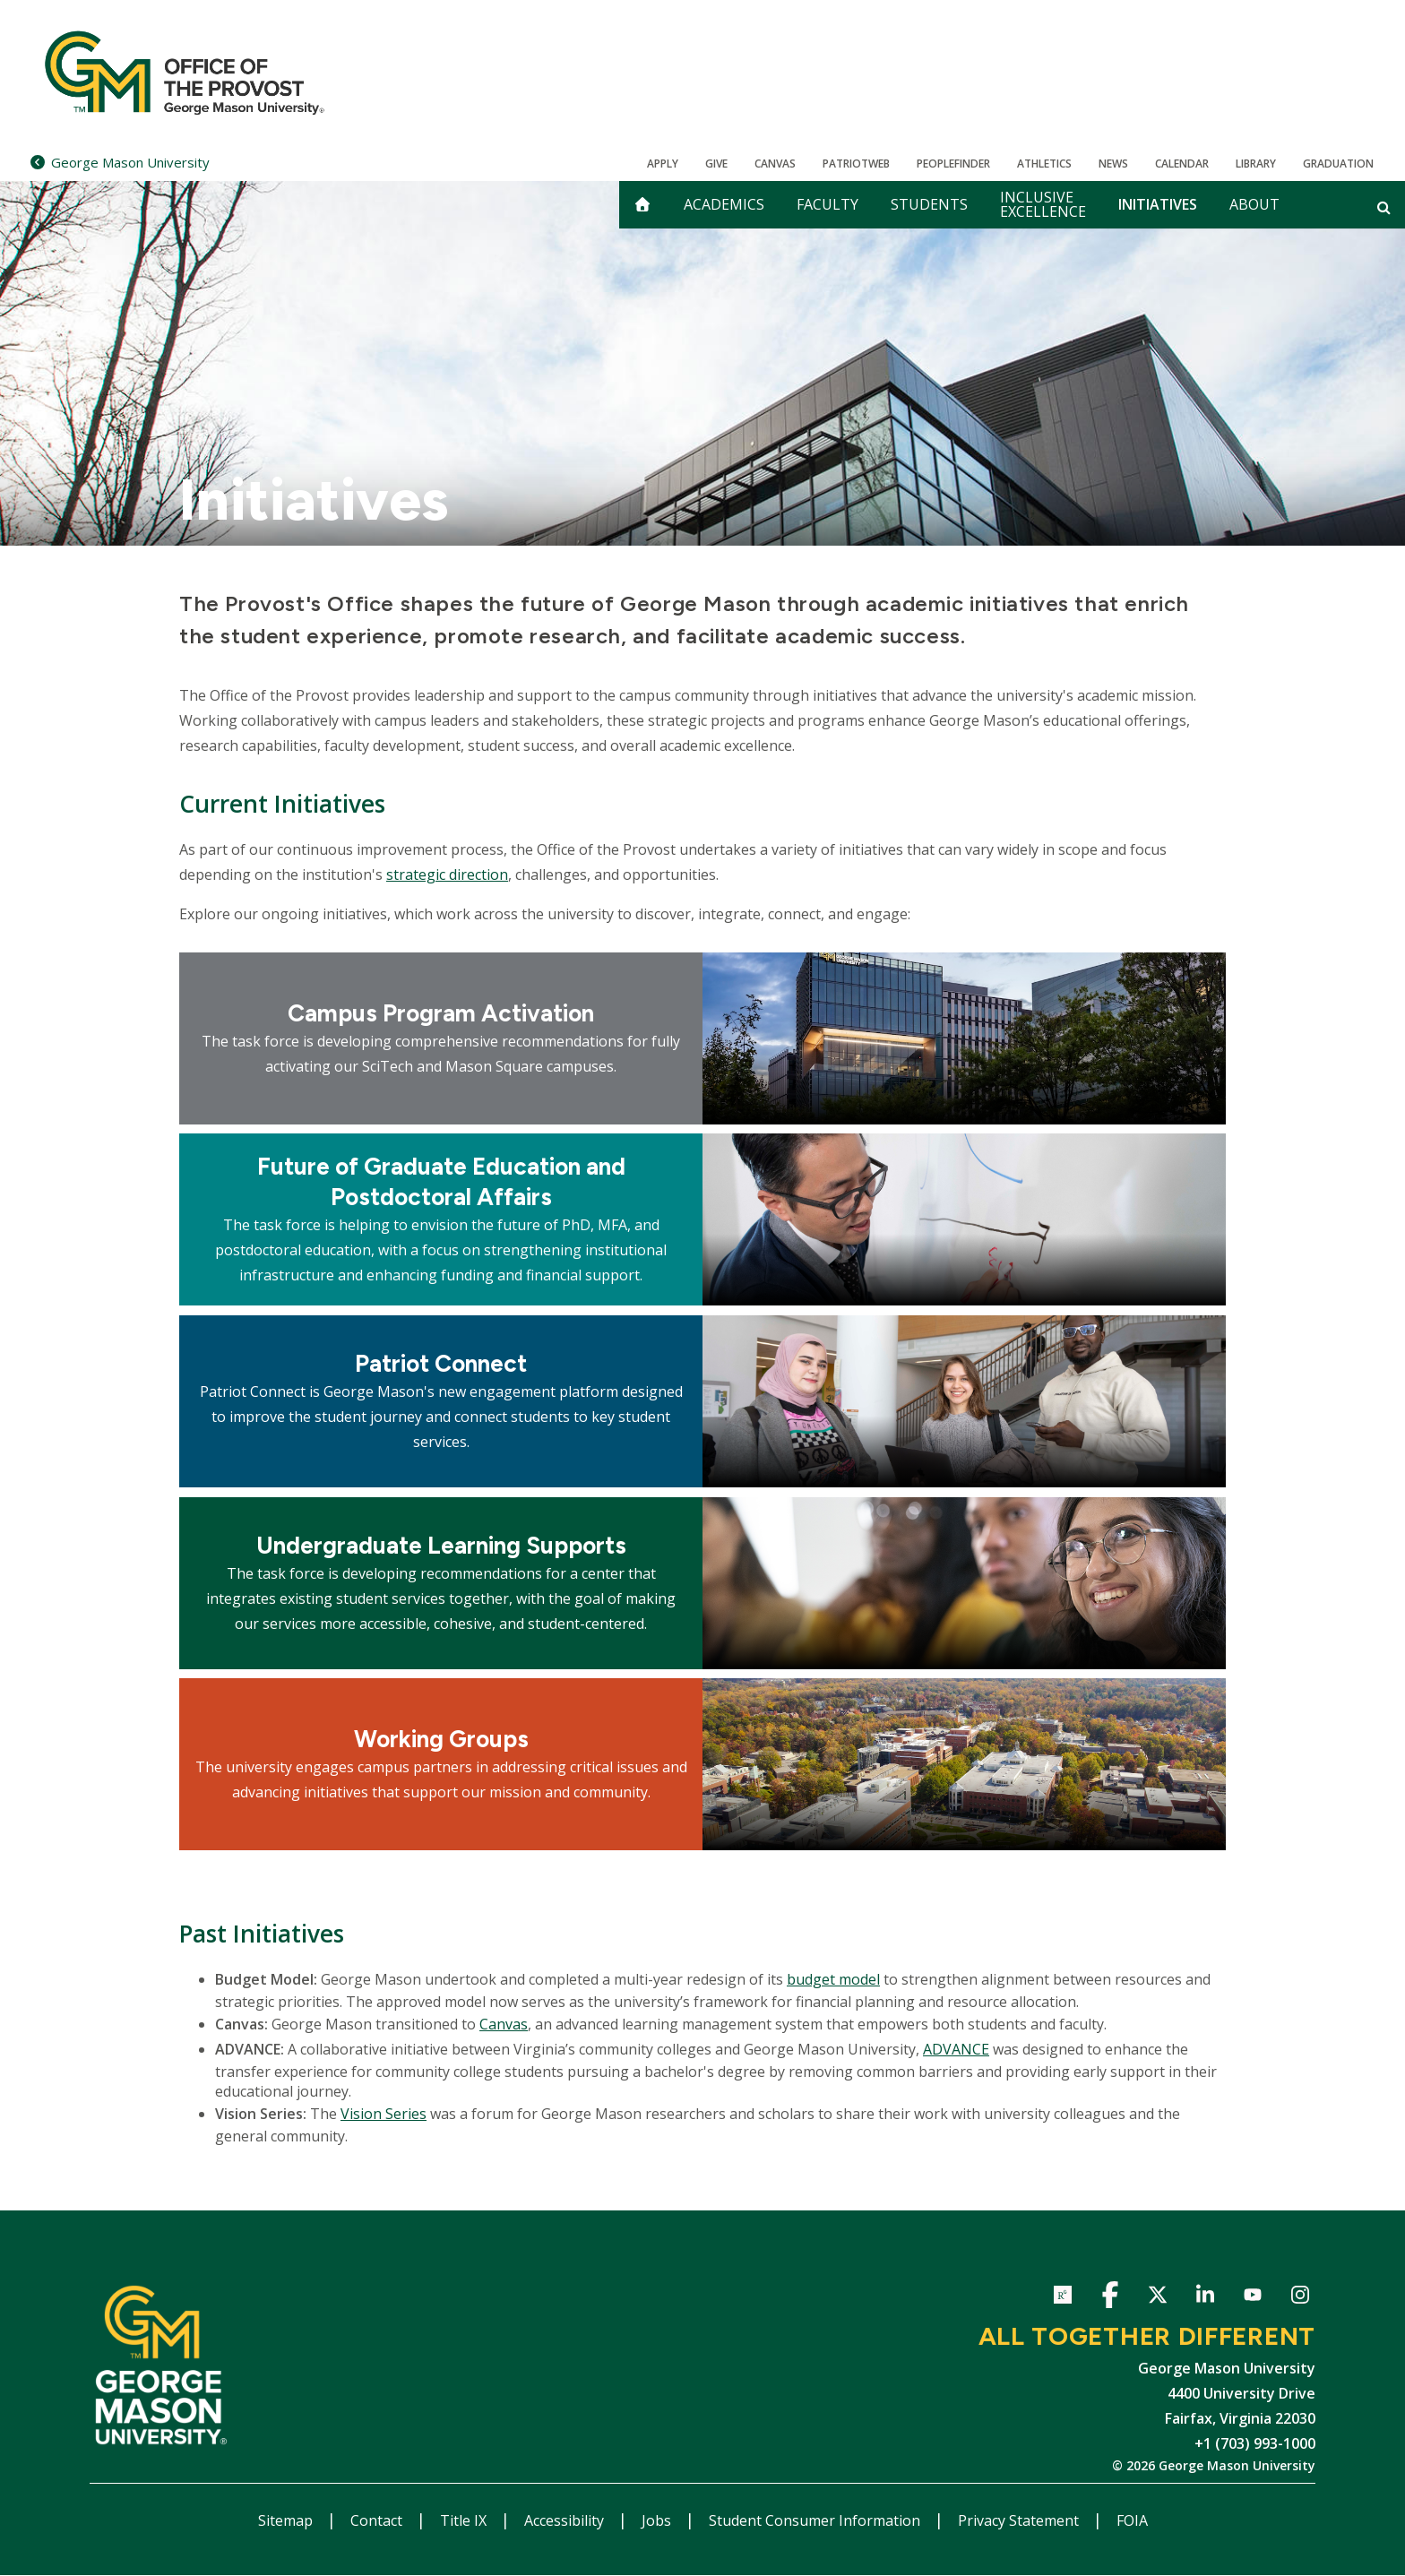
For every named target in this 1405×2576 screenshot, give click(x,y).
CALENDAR (1182, 163)
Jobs (658, 2520)
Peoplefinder (953, 163)
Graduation (1338, 163)
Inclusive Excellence (1043, 204)
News (1113, 163)
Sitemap (287, 2520)
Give (716, 163)
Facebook (1109, 2297)
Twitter (1157, 2297)
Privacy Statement (1020, 2520)
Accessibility (566, 2520)
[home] (642, 204)
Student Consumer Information (816, 2520)
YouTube (1252, 2297)
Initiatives (1157, 204)
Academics (724, 204)
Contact (378, 2520)
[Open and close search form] (1384, 207)
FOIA (1132, 2520)
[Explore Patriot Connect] (440, 1401)
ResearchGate (1062, 2297)
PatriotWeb (856, 163)
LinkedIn (1204, 2297)
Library (1256, 163)
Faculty (827, 204)
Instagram (1299, 2297)
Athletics (1044, 163)
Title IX (465, 2520)
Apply (662, 163)
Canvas (775, 163)
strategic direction (447, 874)
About (1254, 204)
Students (929, 204)
